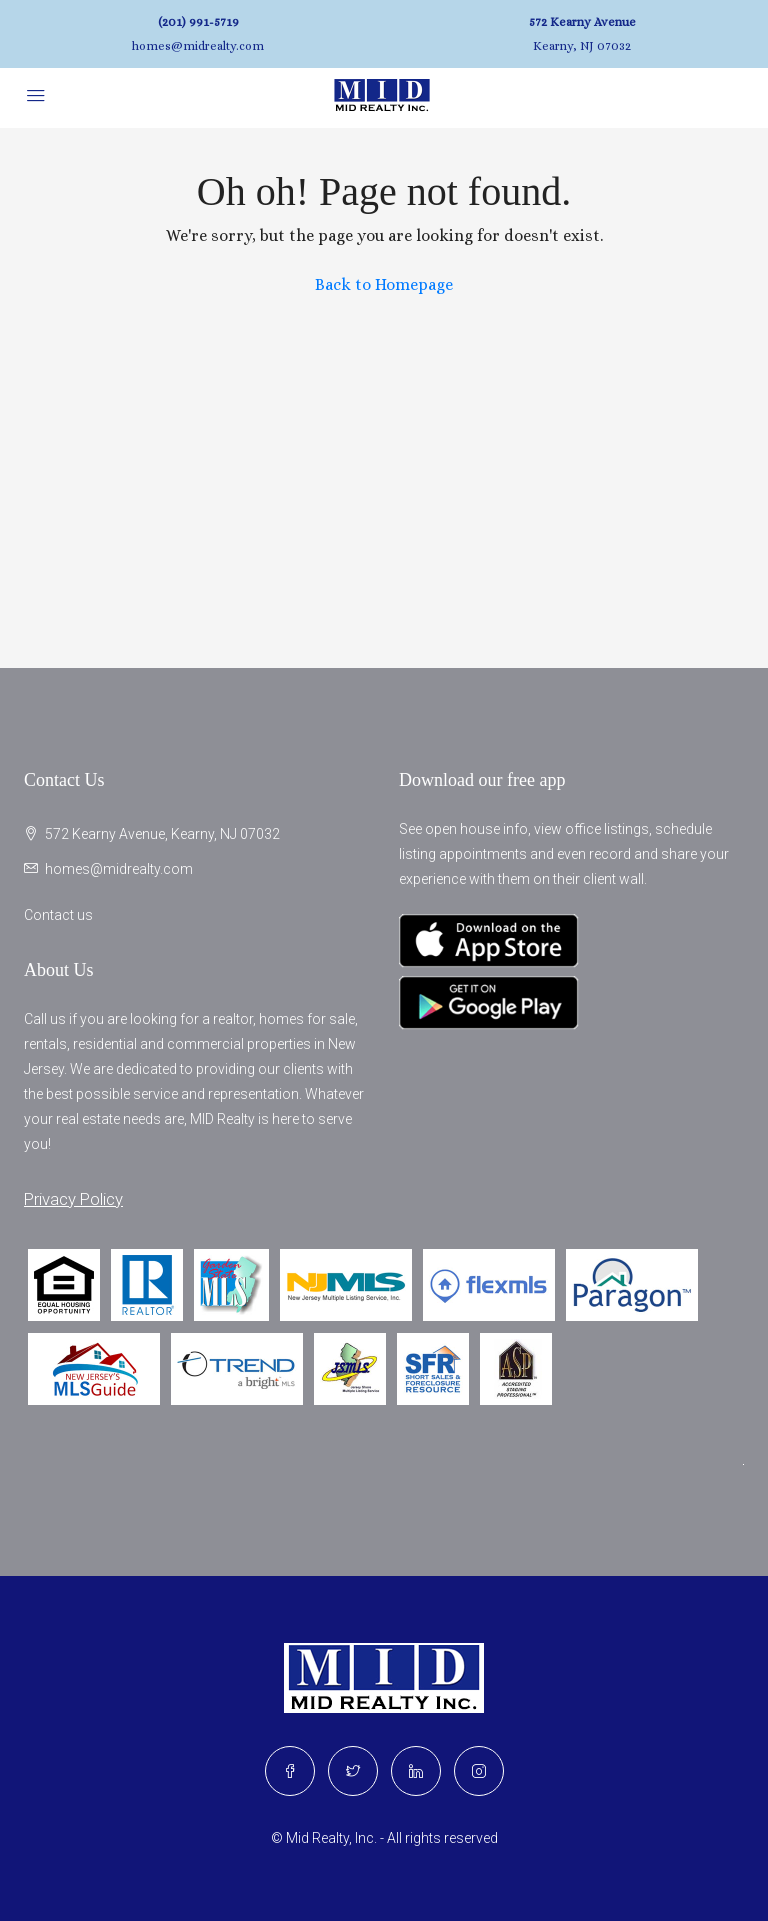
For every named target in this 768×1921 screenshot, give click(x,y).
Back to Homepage (384, 284)
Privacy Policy (73, 1199)
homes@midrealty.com (198, 46)
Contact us (58, 915)
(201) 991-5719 (198, 22)
